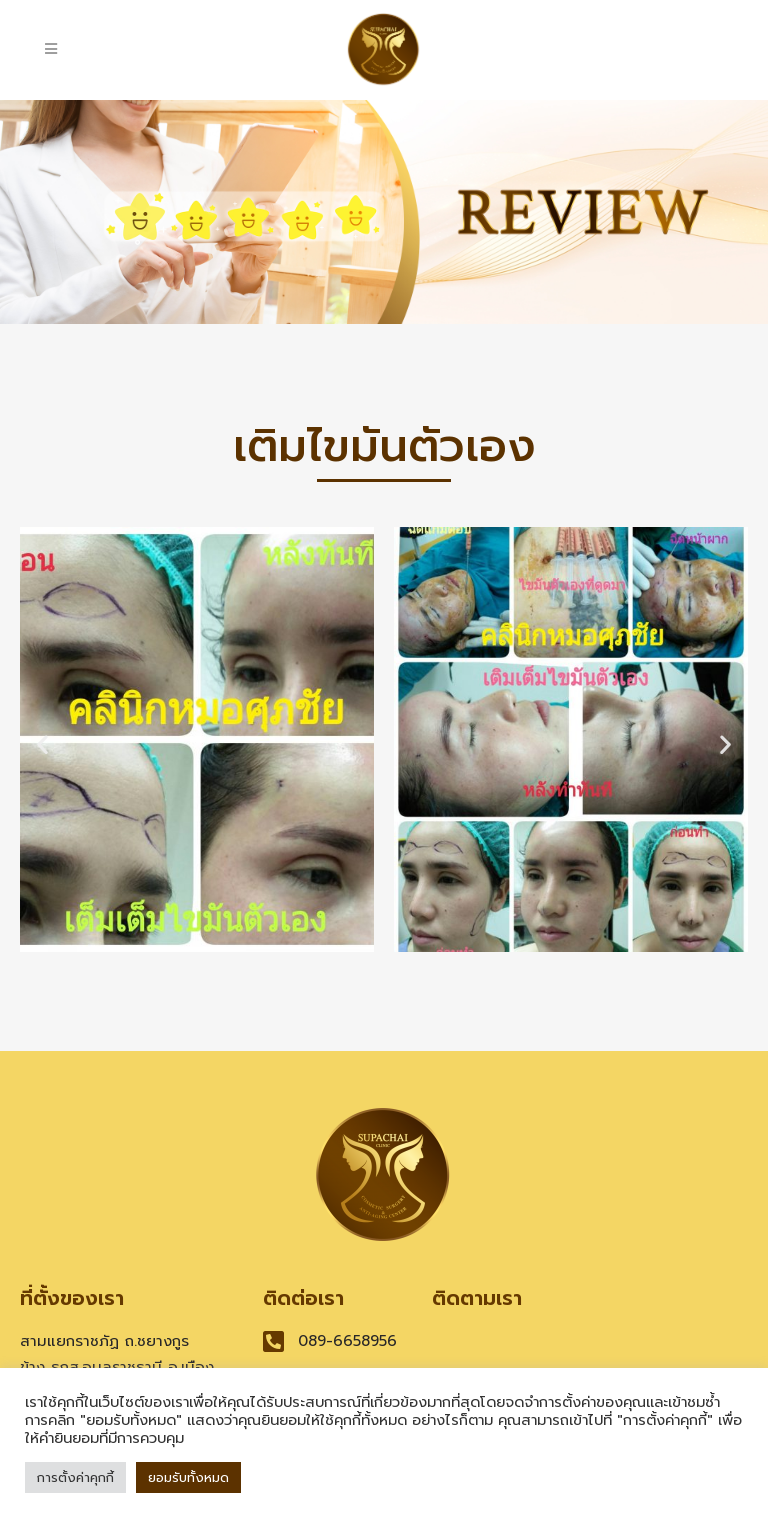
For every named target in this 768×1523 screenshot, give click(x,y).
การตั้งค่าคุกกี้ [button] (75, 1477)
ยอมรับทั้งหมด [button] (188, 1477)
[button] (42, 743)
